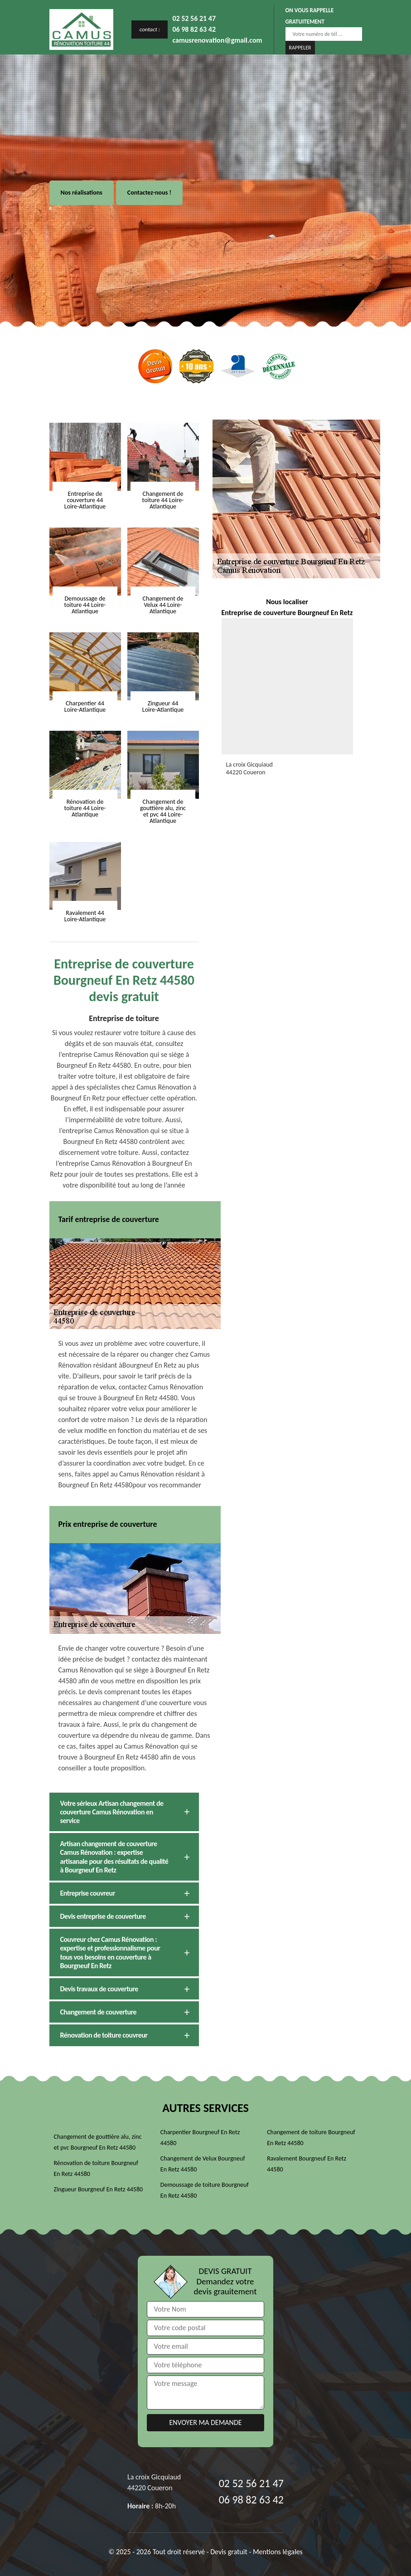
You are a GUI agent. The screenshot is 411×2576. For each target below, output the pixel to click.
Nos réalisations (81, 192)
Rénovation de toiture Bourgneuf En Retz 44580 (96, 2168)
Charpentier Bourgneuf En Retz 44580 (200, 2137)
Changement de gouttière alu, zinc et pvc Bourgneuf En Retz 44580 (98, 2142)
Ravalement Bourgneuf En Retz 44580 (306, 2164)
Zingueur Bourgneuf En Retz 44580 (98, 2189)
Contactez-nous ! (149, 192)
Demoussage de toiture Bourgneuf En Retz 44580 (204, 2190)
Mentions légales (278, 2551)
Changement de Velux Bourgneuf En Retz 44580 (202, 2164)
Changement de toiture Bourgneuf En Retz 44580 (311, 2137)
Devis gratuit (228, 2551)
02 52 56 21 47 (194, 18)
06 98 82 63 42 (194, 29)
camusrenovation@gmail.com (217, 40)
